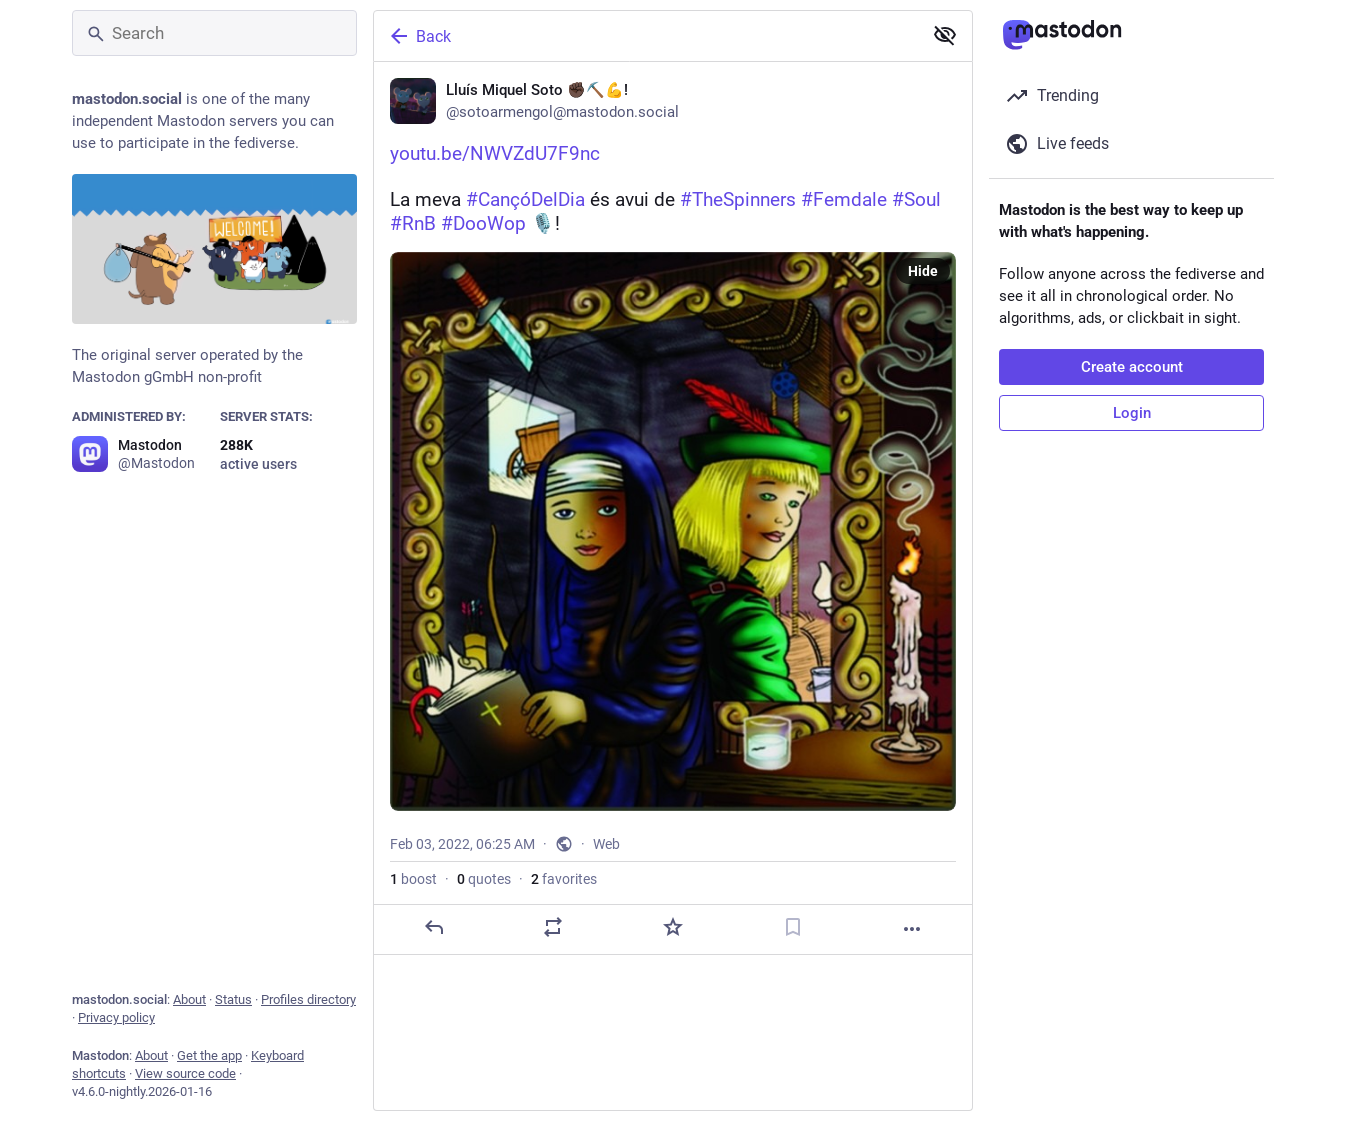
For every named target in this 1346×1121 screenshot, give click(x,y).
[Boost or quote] (553, 996)
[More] (912, 998)
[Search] (214, 33)
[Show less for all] (945, 35)
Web (606, 913)
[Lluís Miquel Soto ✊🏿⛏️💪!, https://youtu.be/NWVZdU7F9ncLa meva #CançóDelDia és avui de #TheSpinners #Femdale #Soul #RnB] (673, 543)
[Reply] (434, 996)
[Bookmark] (793, 996)
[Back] (646, 36)
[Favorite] (673, 996)
